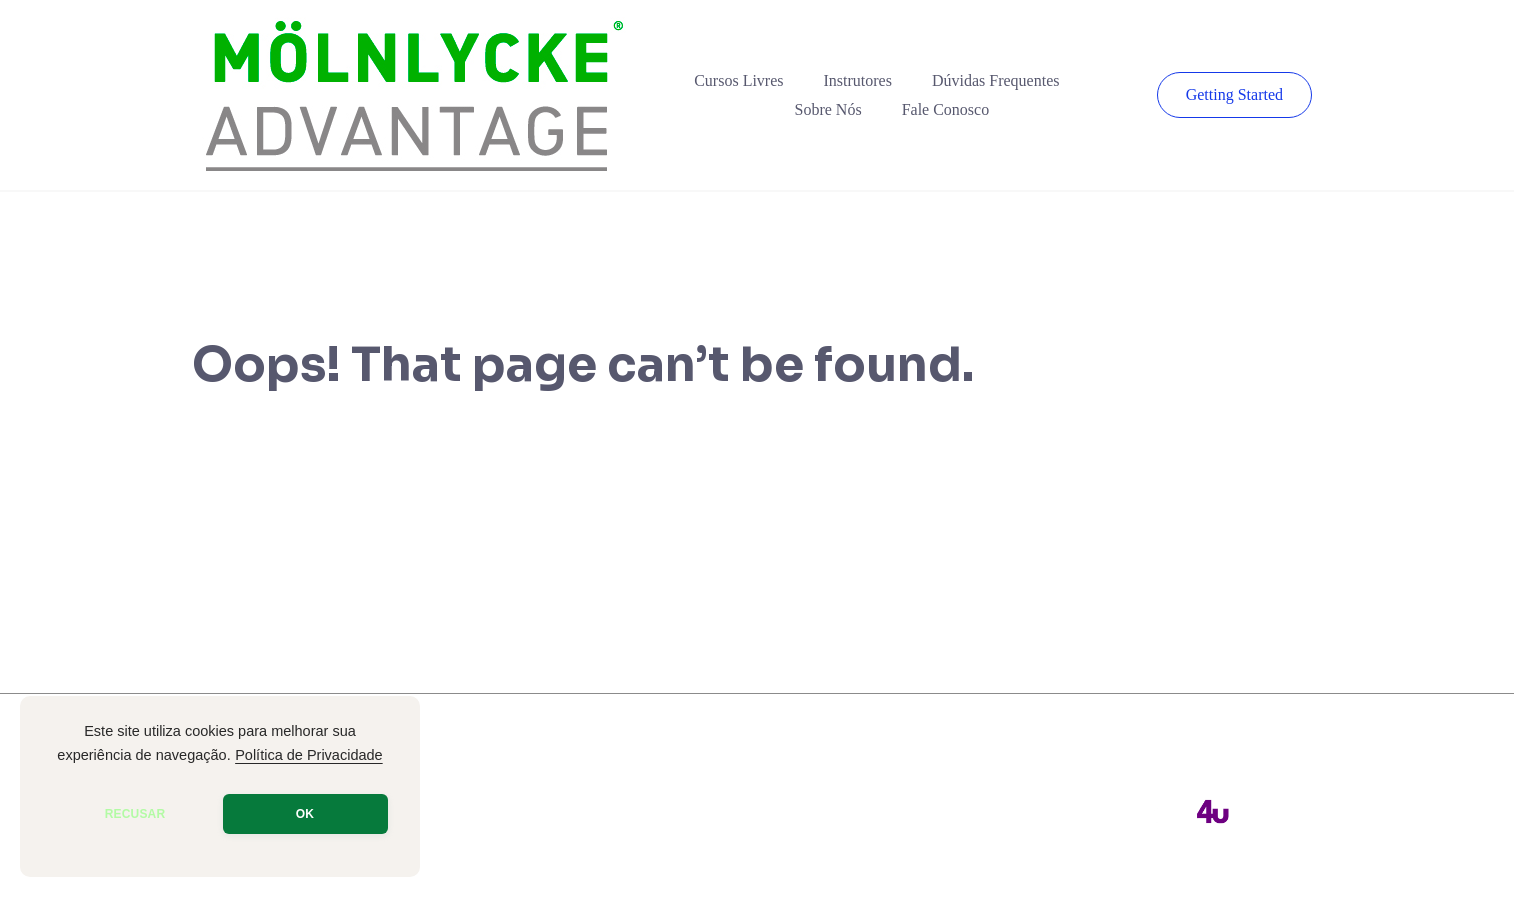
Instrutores (858, 80)
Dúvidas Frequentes (996, 80)
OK (305, 814)
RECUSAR (135, 814)
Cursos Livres (738, 80)
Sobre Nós (828, 109)
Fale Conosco (946, 109)
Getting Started (1234, 94)
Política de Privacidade (309, 755)
